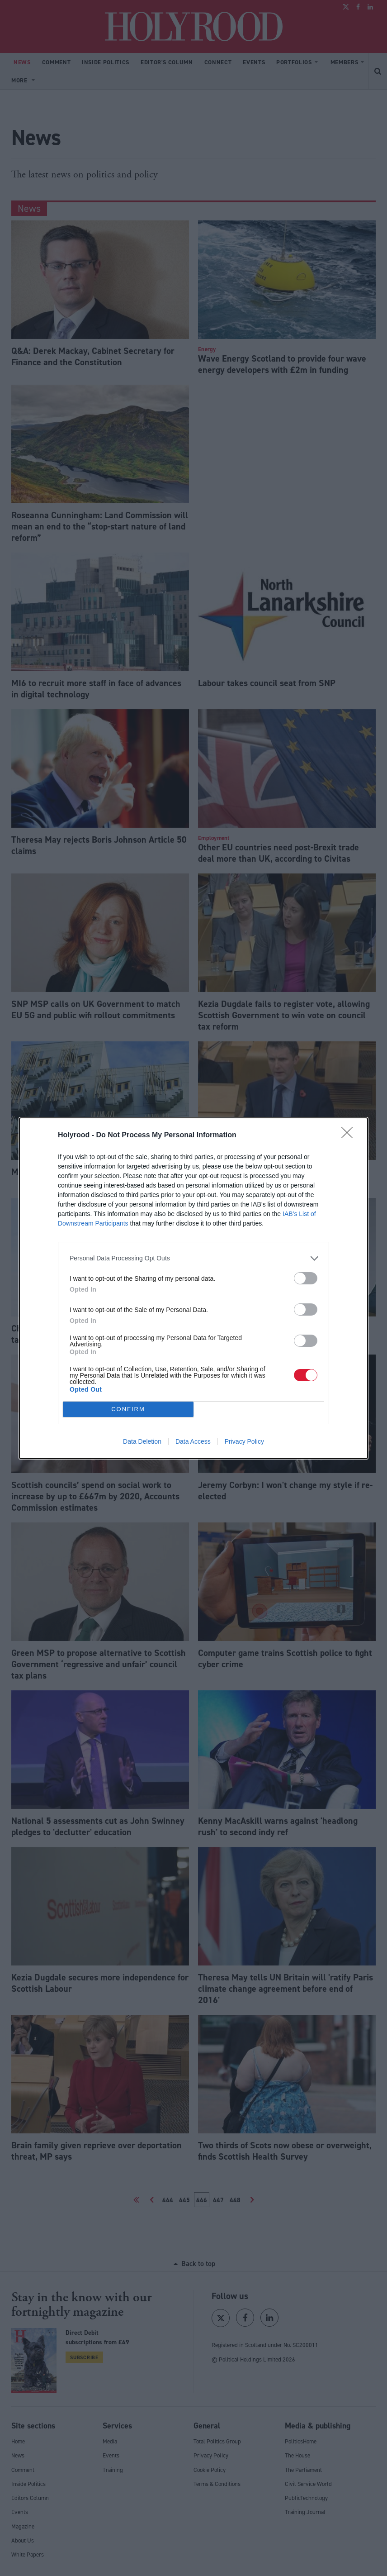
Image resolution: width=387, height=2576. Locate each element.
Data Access (193, 1441)
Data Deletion (142, 1441)
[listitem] (193, 1258)
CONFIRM (128, 1409)
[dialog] (193, 1288)
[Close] (350, 1135)
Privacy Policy (244, 1441)
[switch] (305, 1278)
